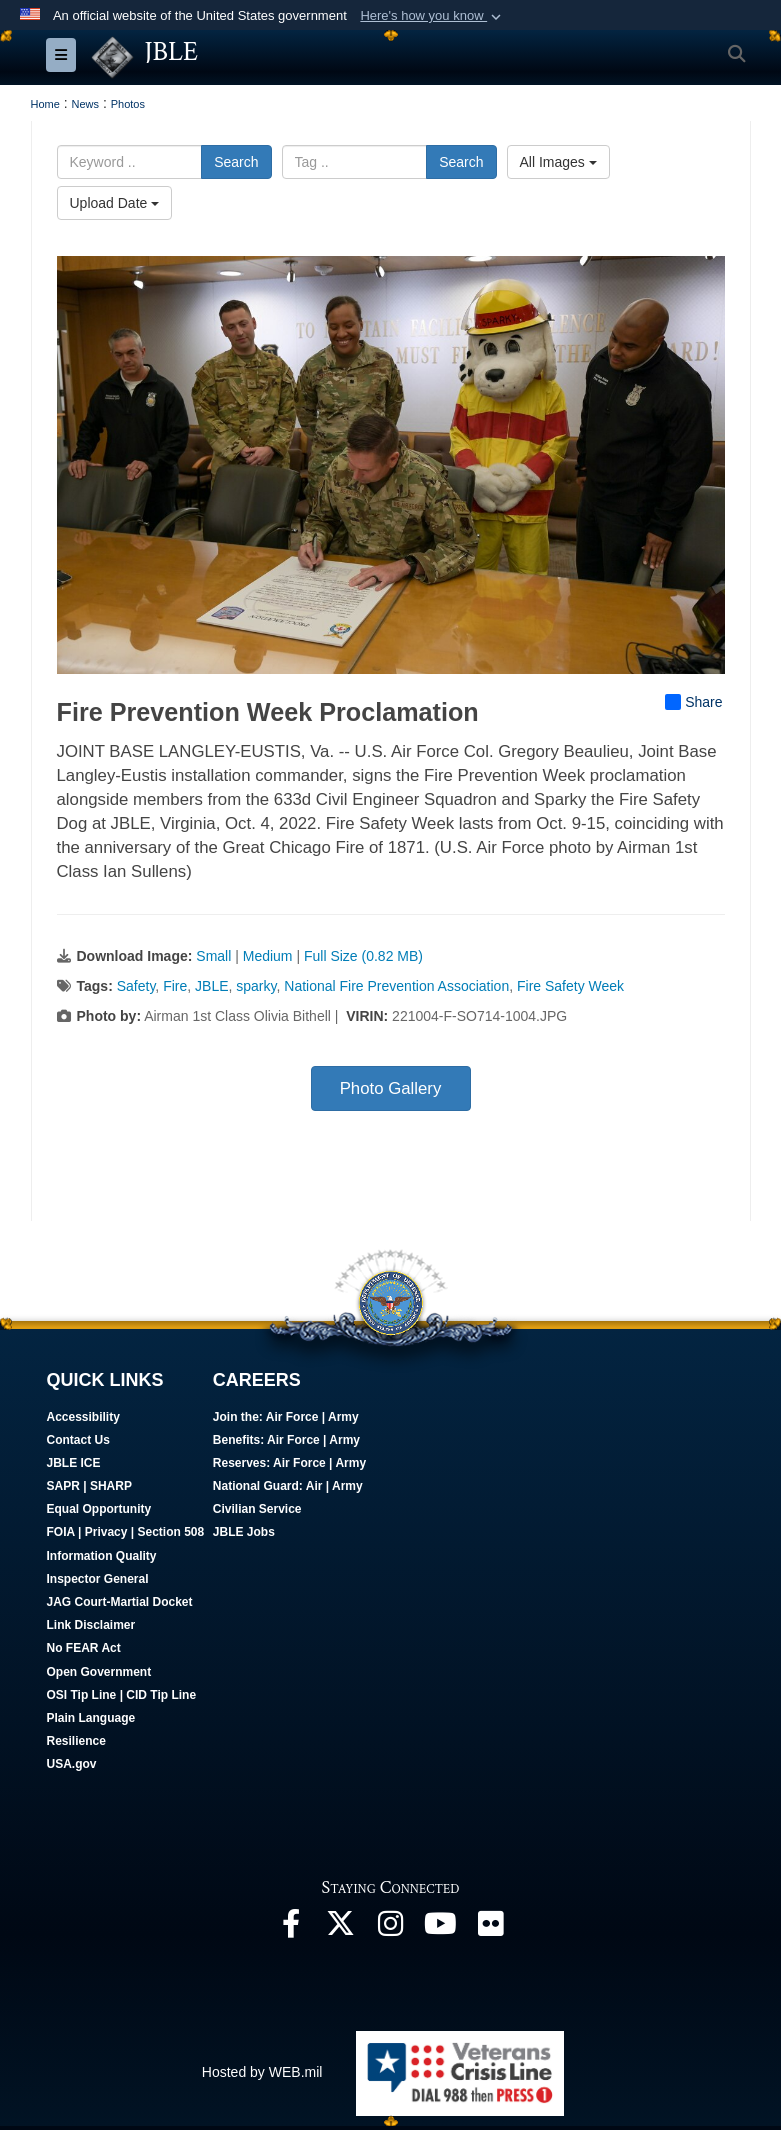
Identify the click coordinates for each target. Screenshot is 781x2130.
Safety (136, 986)
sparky (256, 986)
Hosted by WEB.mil (262, 2072)
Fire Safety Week (570, 986)
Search (236, 162)
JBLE (211, 986)
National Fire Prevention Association (396, 986)
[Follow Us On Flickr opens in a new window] (491, 1929)
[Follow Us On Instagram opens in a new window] (391, 1929)
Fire (175, 986)
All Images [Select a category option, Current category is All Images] (558, 162)
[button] (432, 16)
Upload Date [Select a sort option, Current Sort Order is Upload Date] (115, 203)
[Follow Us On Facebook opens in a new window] (291, 1929)
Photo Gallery (391, 1088)
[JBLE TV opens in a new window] (441, 1929)
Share (693, 702)
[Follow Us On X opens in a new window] (341, 1929)
